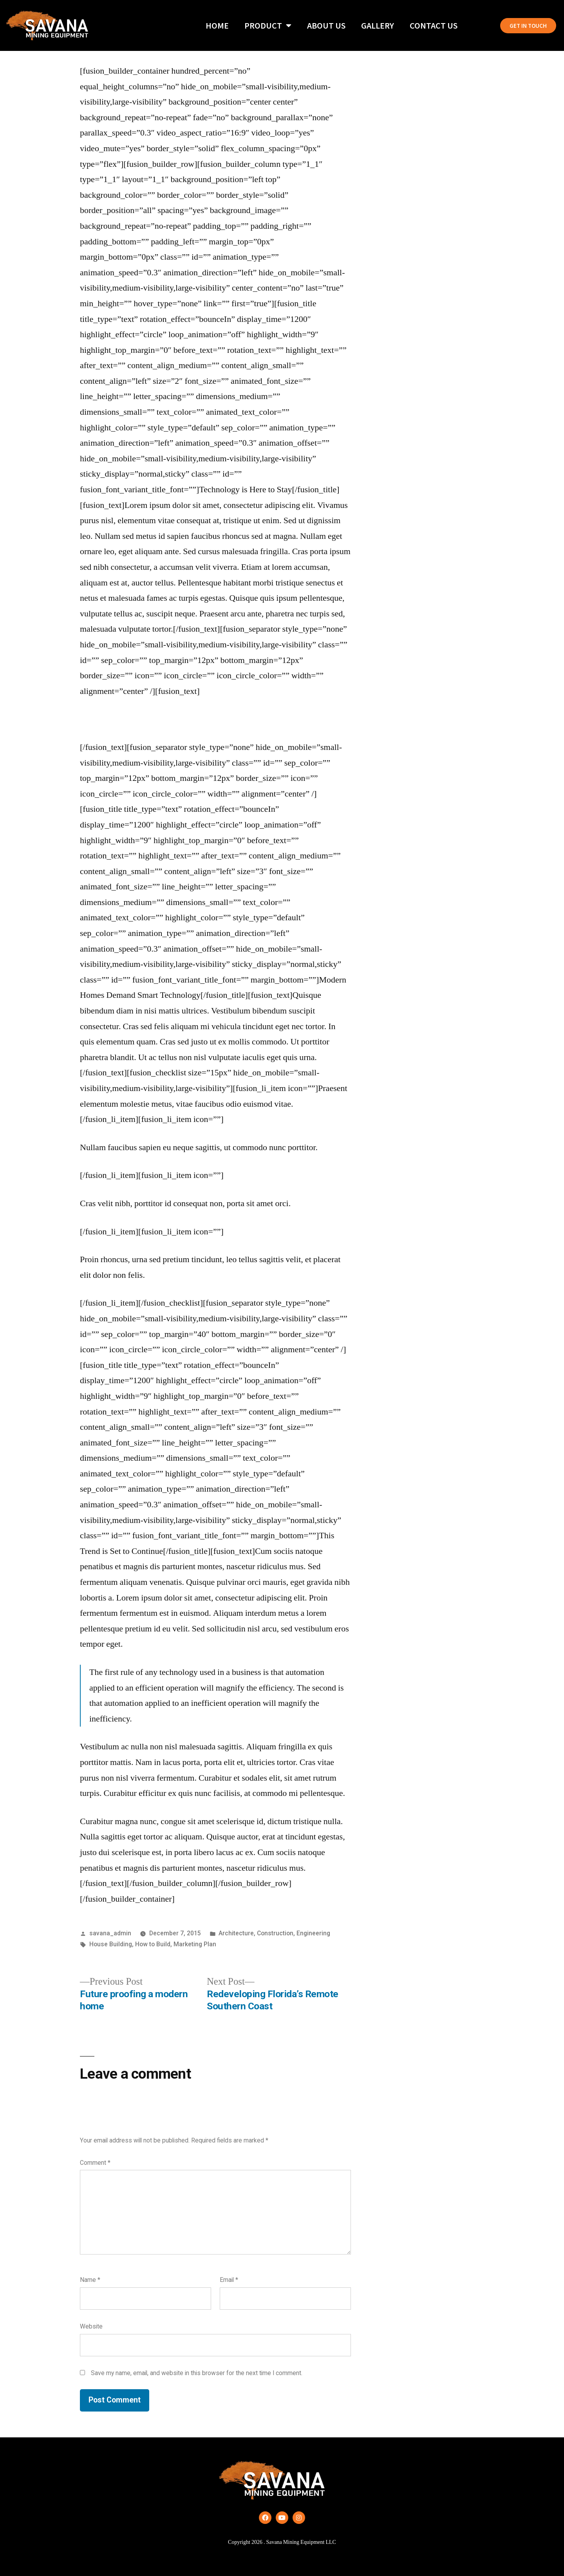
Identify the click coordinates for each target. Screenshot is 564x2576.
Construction (275, 1933)
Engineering (313, 1933)
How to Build (152, 1944)
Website (91, 2326)
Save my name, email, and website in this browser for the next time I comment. (196, 2373)
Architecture (236, 1933)
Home (217, 25)
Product (267, 25)
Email (229, 2279)
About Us (326, 25)
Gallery (377, 25)
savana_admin (110, 1933)
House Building (110, 1944)
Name (90, 2279)
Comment (95, 2162)
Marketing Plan (195, 1944)
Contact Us (433, 25)
